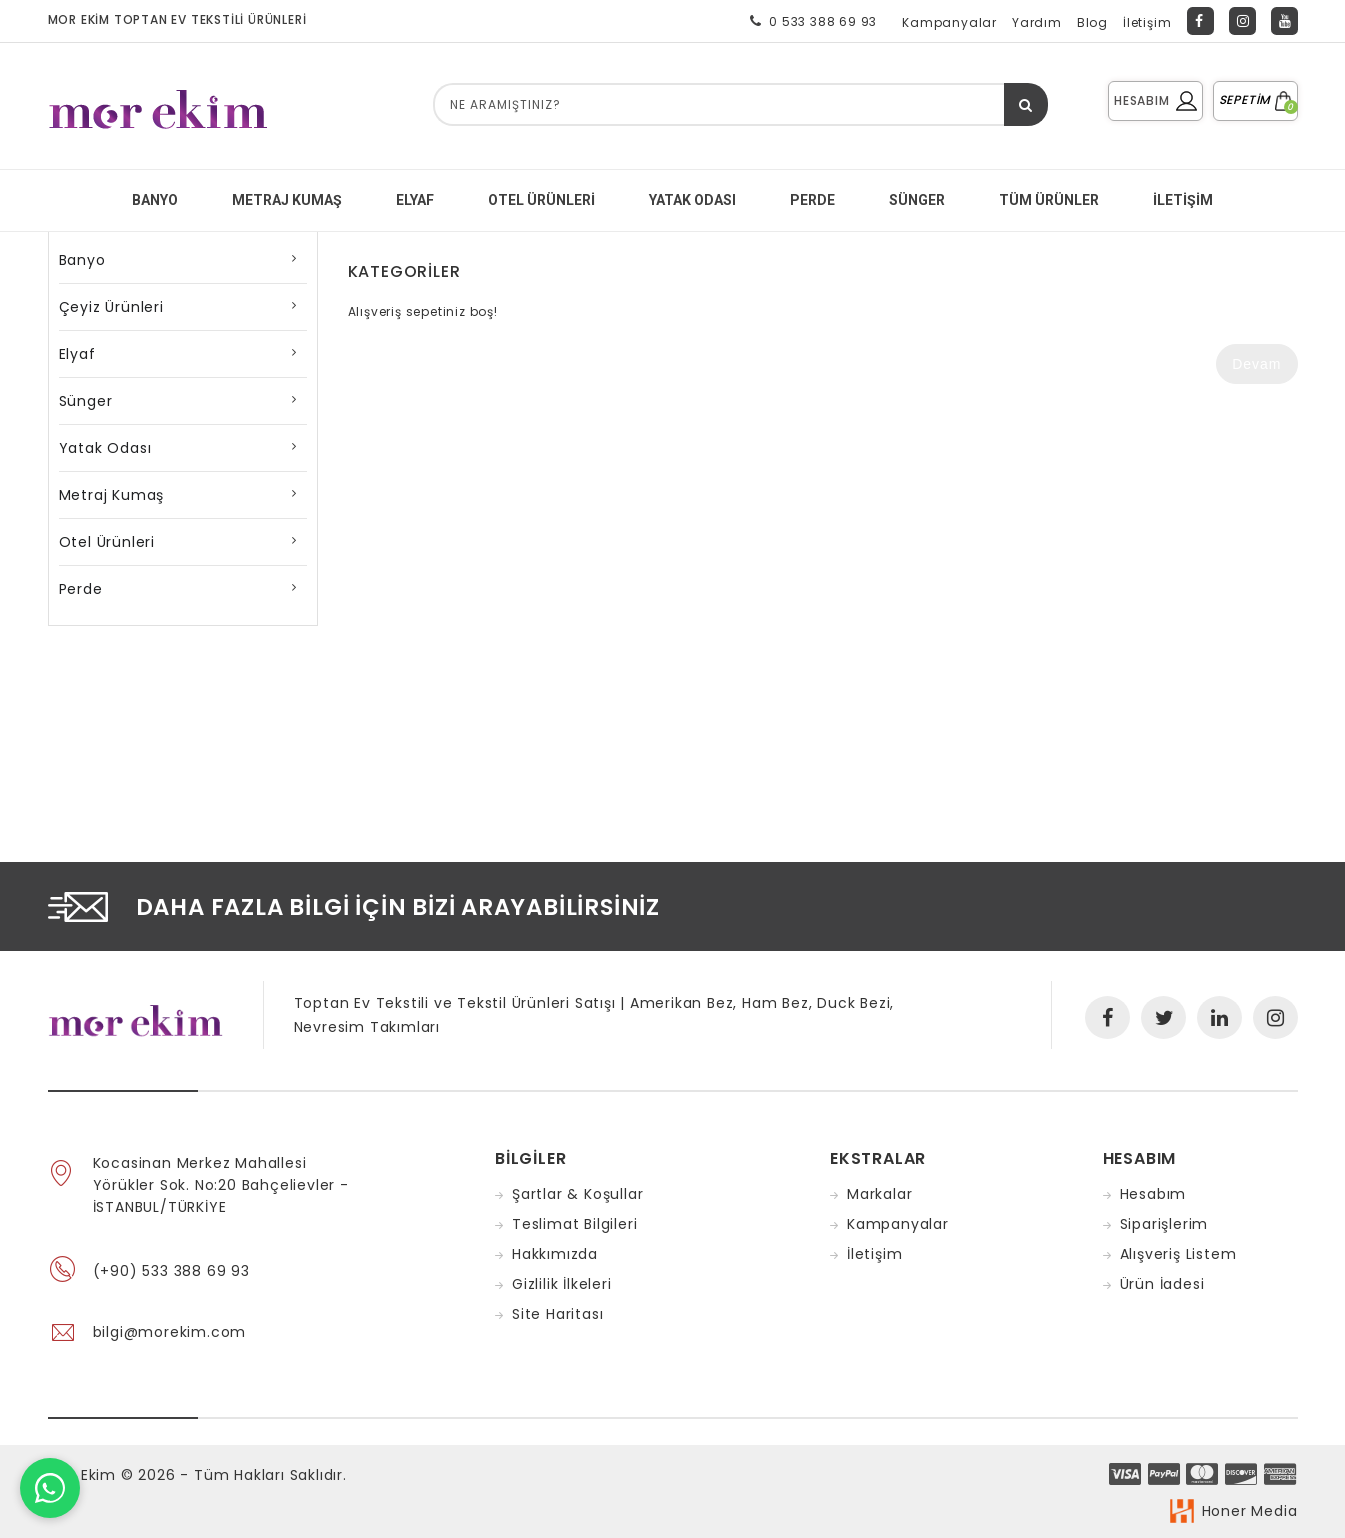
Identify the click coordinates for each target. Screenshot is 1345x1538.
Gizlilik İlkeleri (562, 1284)
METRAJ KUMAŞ (287, 200)
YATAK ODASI (692, 200)
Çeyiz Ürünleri (111, 307)
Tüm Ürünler (1049, 200)
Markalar (879, 1194)
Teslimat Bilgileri (574, 1224)
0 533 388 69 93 (809, 21)
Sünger (86, 401)
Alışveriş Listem (1178, 1254)
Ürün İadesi (1162, 1284)
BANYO (155, 200)
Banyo (82, 260)
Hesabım (1153, 1194)
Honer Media (1250, 1511)
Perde (81, 589)
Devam (1256, 364)
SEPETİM (1255, 99)
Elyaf (77, 354)
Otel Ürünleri (541, 200)
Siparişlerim (1164, 1224)
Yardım (1037, 22)
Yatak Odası (105, 448)
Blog (1092, 22)
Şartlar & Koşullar (577, 1194)
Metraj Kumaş (112, 495)
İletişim (1147, 22)
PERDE (812, 200)
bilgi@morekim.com (170, 1332)
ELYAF (415, 200)
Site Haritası (557, 1314)
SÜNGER (917, 200)
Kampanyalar (949, 22)
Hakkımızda (555, 1254)
